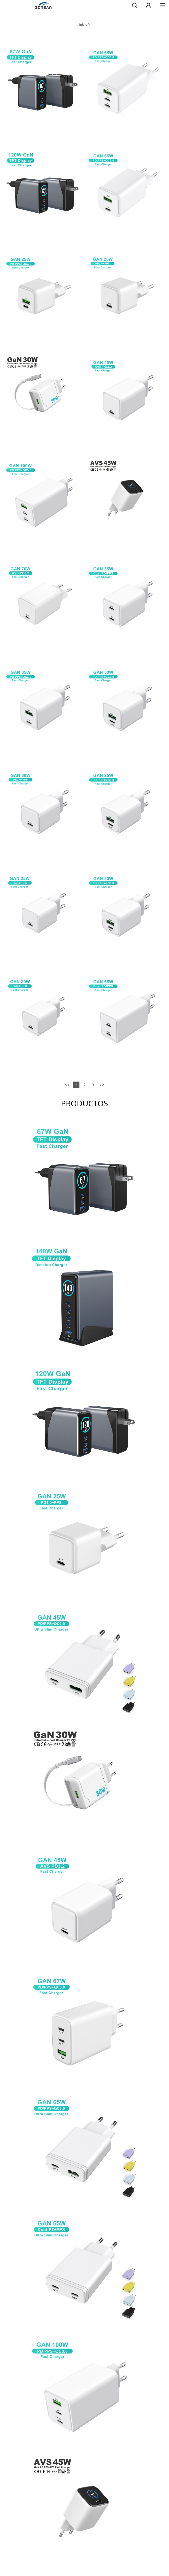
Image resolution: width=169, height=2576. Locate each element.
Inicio (83, 24)
